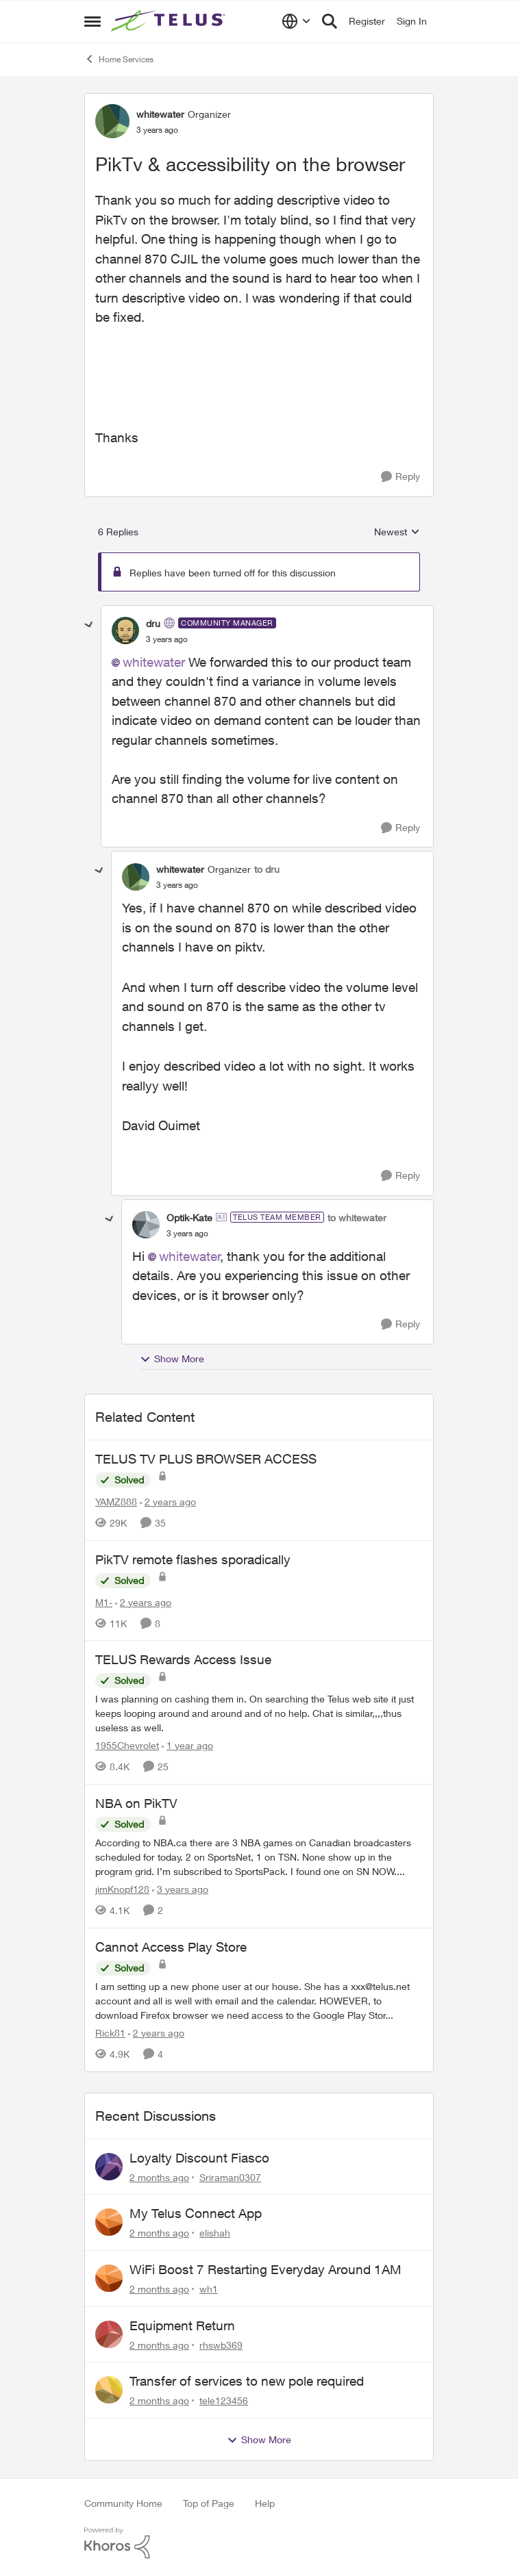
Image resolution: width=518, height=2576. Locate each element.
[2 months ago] (159, 2176)
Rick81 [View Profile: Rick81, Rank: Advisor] (110, 2033)
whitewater (154, 661)
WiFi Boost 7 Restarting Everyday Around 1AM (266, 2269)
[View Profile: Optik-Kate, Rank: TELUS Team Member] (146, 1224)
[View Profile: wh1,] (109, 2278)
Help (265, 2503)
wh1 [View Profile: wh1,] (208, 2289)
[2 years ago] (168, 1501)
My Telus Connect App (196, 2213)
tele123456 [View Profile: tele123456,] (223, 2400)
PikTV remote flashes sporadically (193, 1559)
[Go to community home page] (170, 21)
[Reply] (400, 477)
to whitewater (357, 1217)
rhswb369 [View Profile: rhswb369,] (221, 2344)
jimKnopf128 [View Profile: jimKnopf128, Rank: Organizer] (122, 1889)
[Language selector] (296, 21)
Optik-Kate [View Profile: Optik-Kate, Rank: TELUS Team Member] (189, 1217)
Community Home (123, 2503)
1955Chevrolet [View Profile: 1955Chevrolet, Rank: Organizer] (127, 1745)
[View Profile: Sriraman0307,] (109, 2166)
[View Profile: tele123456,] (109, 2389)
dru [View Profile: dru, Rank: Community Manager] (153, 623)
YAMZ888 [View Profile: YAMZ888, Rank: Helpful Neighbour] (116, 1501)
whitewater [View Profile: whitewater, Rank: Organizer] (160, 114)
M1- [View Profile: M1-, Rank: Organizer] (103, 1601)
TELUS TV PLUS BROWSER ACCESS (206, 1458)
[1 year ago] (187, 1745)
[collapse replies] (89, 625)
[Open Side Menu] (92, 21)
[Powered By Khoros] (259, 2543)
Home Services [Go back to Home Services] (118, 58)
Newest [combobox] (397, 532)
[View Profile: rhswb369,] (109, 2334)
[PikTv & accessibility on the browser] (167, 639)
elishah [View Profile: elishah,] (214, 2233)
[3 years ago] (180, 1889)
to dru (267, 869)
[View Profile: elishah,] (109, 2222)
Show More (172, 1359)
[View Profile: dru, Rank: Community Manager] (125, 630)
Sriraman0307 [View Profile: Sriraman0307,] (230, 2176)
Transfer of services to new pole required (247, 2380)
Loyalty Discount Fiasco (199, 2157)
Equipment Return (182, 2325)
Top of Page (208, 2503)
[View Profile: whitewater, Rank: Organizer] (112, 121)
